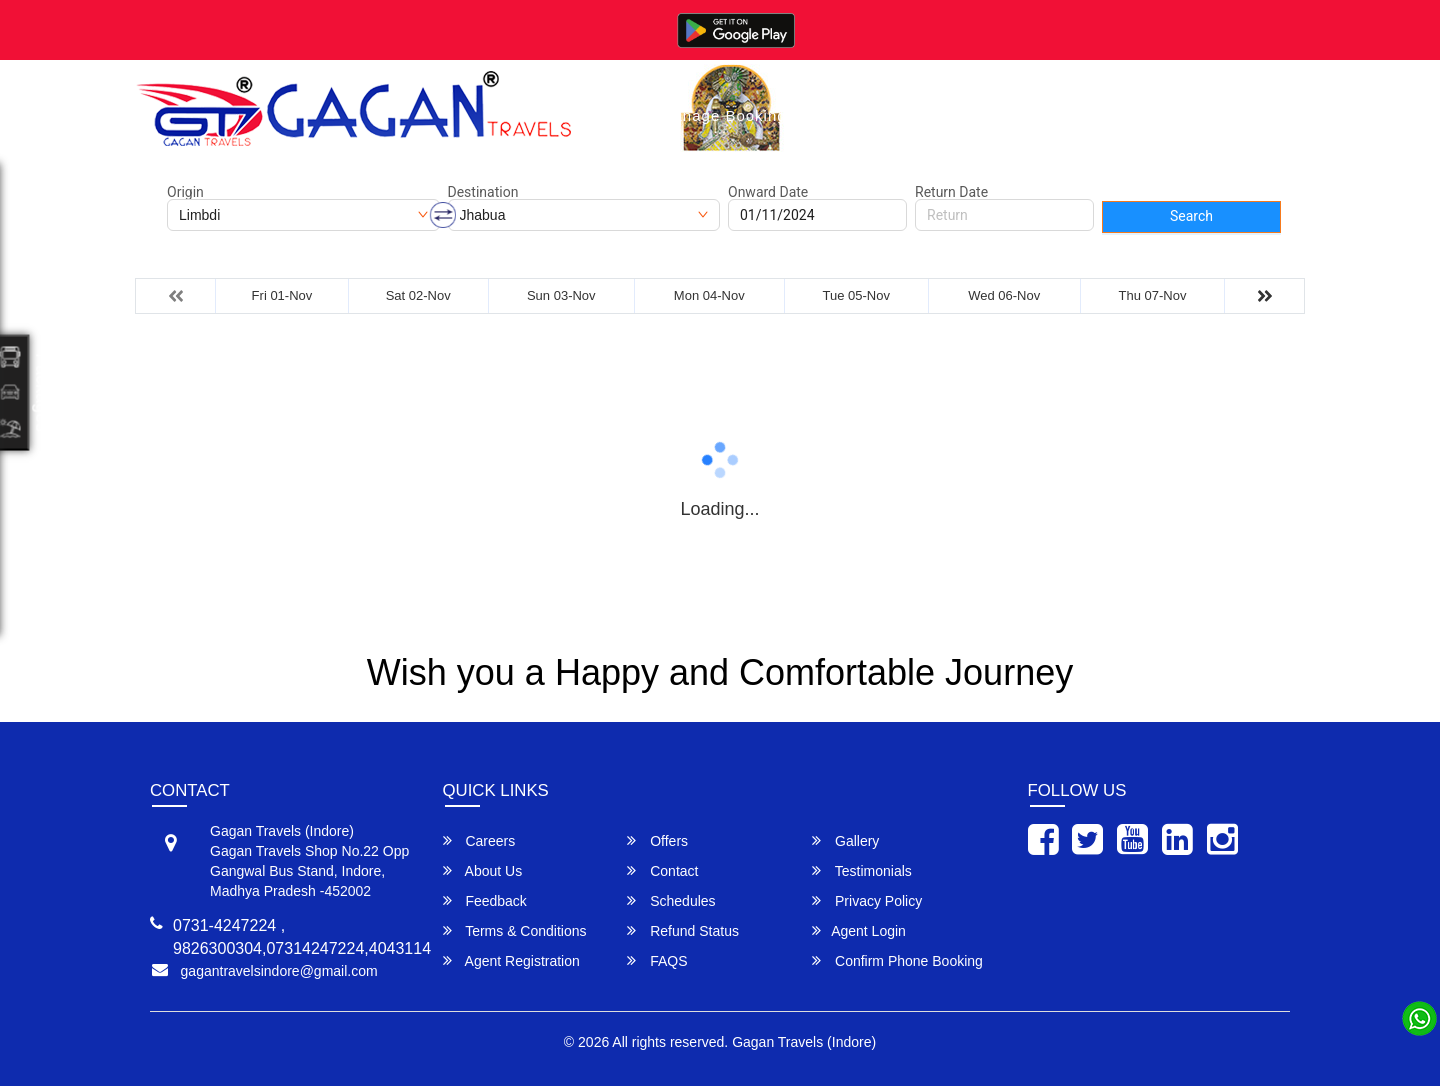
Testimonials (862, 870)
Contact (1038, 115)
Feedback (485, 900)
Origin (185, 192)
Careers (479, 840)
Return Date (951, 192)
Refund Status (683, 930)
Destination (483, 192)
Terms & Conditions (515, 930)
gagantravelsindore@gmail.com (279, 971)
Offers (657, 840)
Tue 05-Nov (855, 295)
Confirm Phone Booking (897, 960)
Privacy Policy (867, 900)
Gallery (852, 115)
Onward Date (768, 192)
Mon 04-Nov (709, 295)
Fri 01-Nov (282, 295)
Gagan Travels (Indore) (804, 1042)
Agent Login (859, 930)
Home (608, 115)
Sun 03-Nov (561, 295)
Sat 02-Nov (418, 295)
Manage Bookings (727, 115)
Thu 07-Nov (1153, 295)
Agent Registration (511, 960)
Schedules (671, 900)
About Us (945, 115)
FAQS (657, 960)
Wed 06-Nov (1004, 295)
